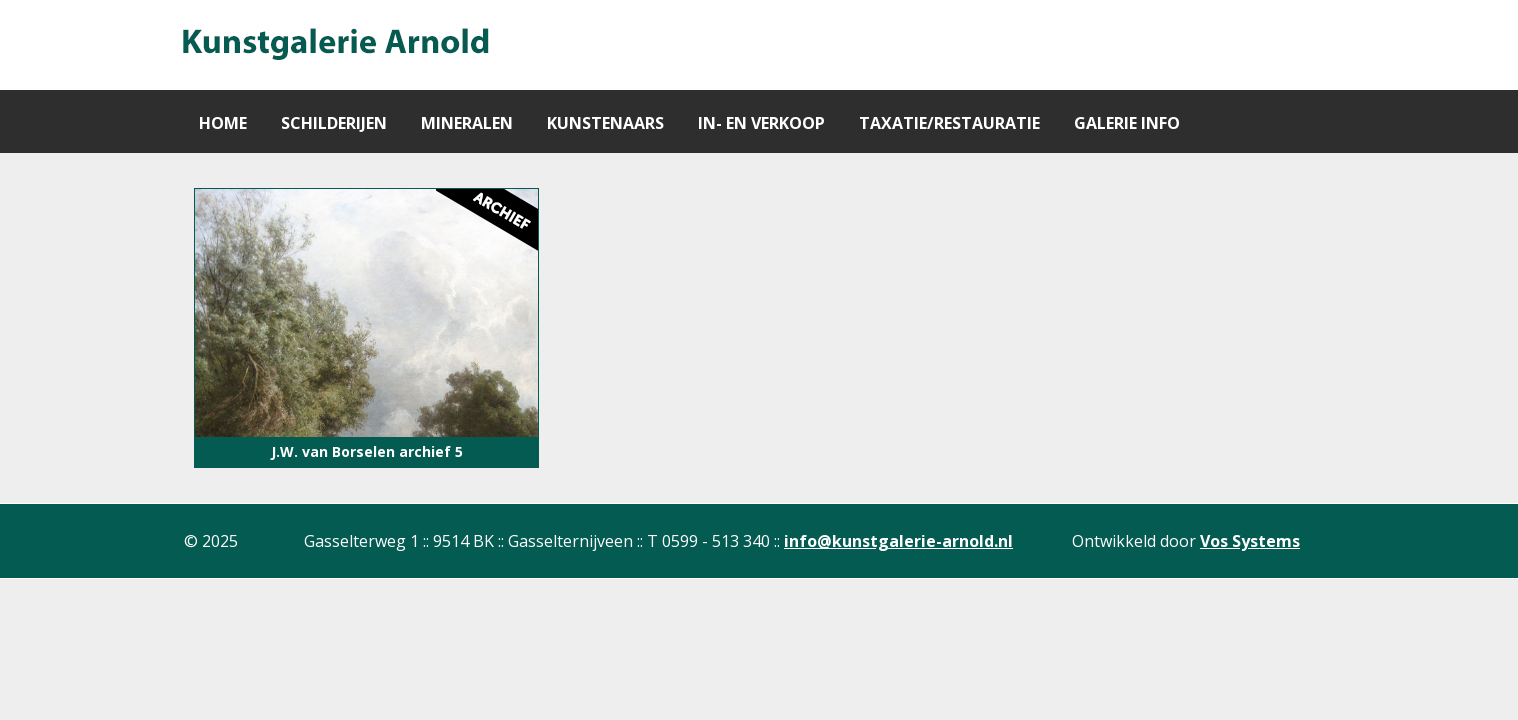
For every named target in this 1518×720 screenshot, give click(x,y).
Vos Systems (1250, 541)
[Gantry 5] (334, 45)
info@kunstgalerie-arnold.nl (898, 541)
